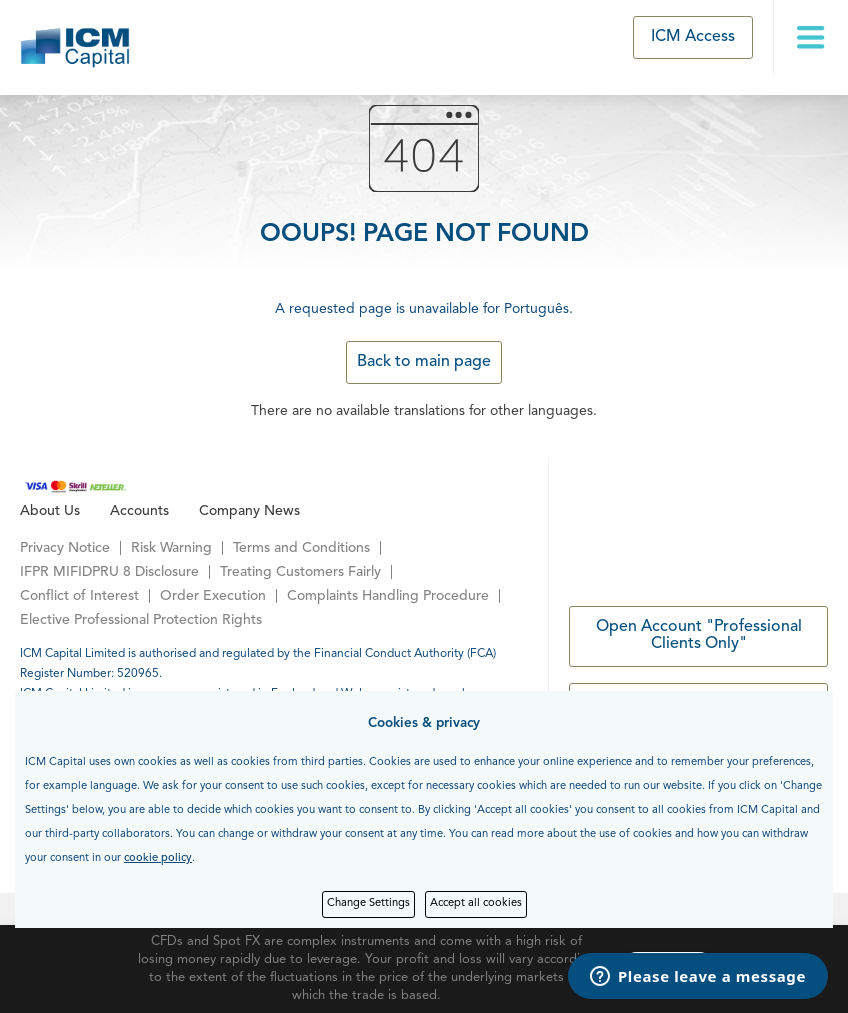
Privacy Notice (65, 548)
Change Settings (368, 903)
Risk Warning (171, 548)
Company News (249, 511)
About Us (50, 511)
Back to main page (424, 362)
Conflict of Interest (79, 596)
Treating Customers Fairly (300, 572)
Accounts (139, 511)
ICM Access (693, 37)
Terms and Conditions (301, 548)
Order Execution (213, 596)
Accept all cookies (476, 903)
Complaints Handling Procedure (388, 596)
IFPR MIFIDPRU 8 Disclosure (109, 572)
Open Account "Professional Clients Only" (699, 636)
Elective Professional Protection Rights (141, 620)
